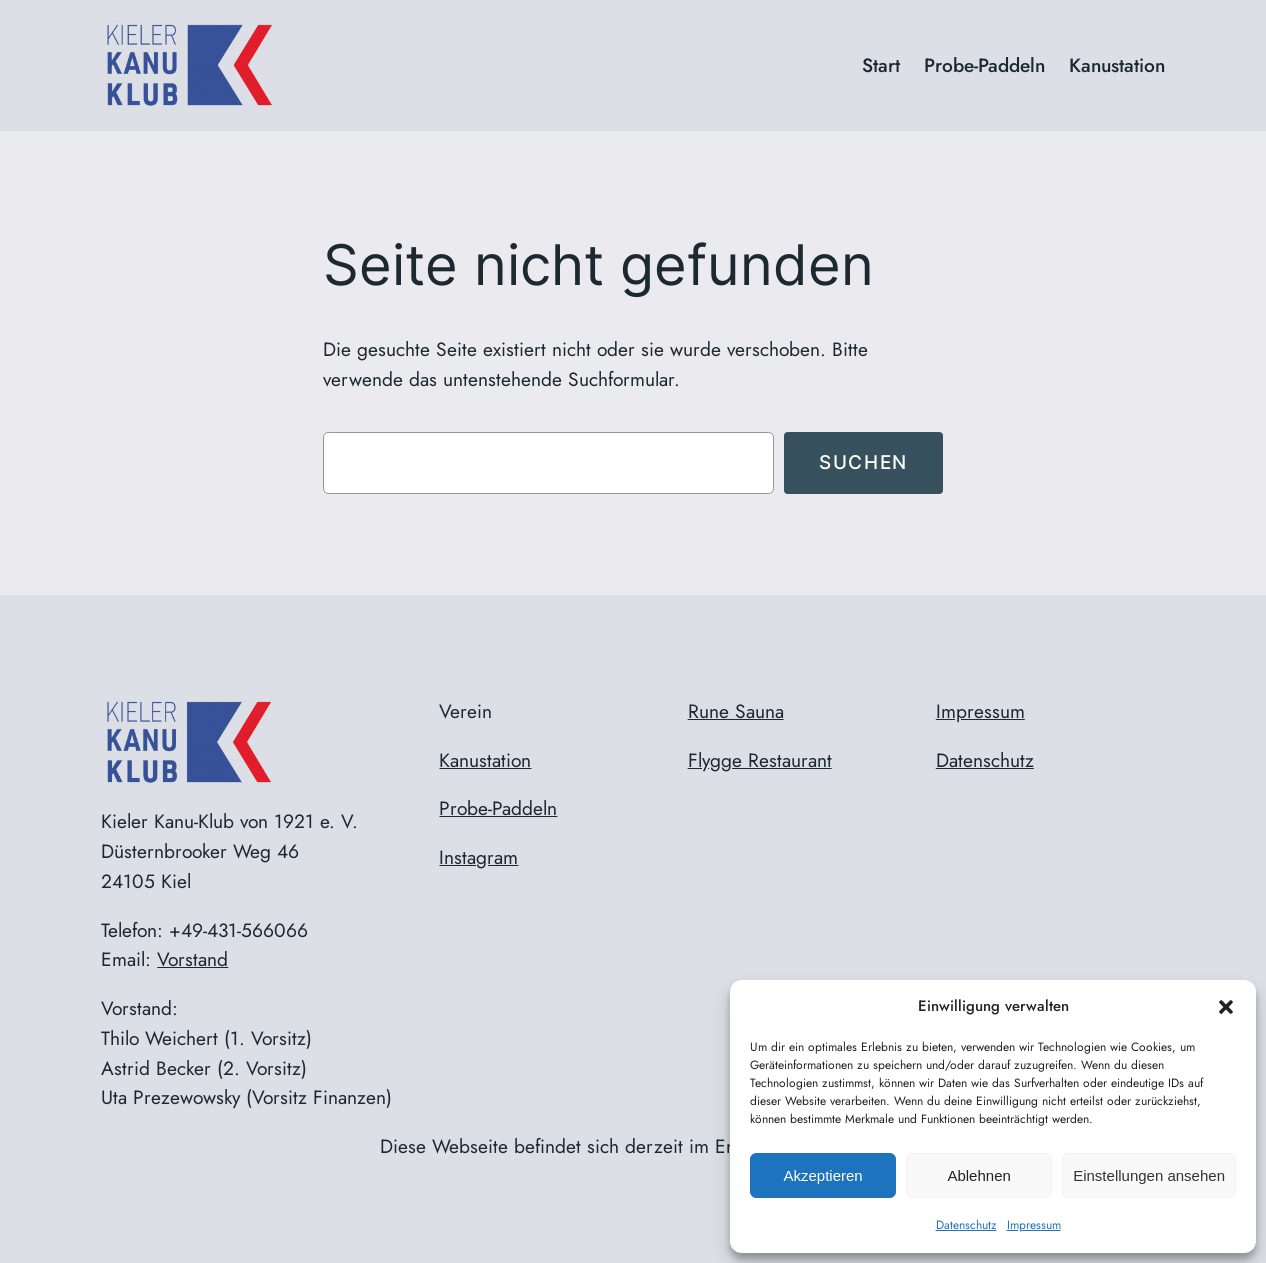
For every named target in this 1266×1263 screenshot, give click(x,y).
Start (881, 65)
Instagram (478, 857)
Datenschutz (966, 1225)
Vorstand (192, 959)
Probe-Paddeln (498, 808)
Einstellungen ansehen (1149, 1175)
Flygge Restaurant (760, 760)
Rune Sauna (736, 711)
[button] (1226, 1007)
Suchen (863, 462)
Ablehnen (978, 1175)
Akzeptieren (822, 1175)
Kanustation (485, 760)
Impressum (1034, 1225)
